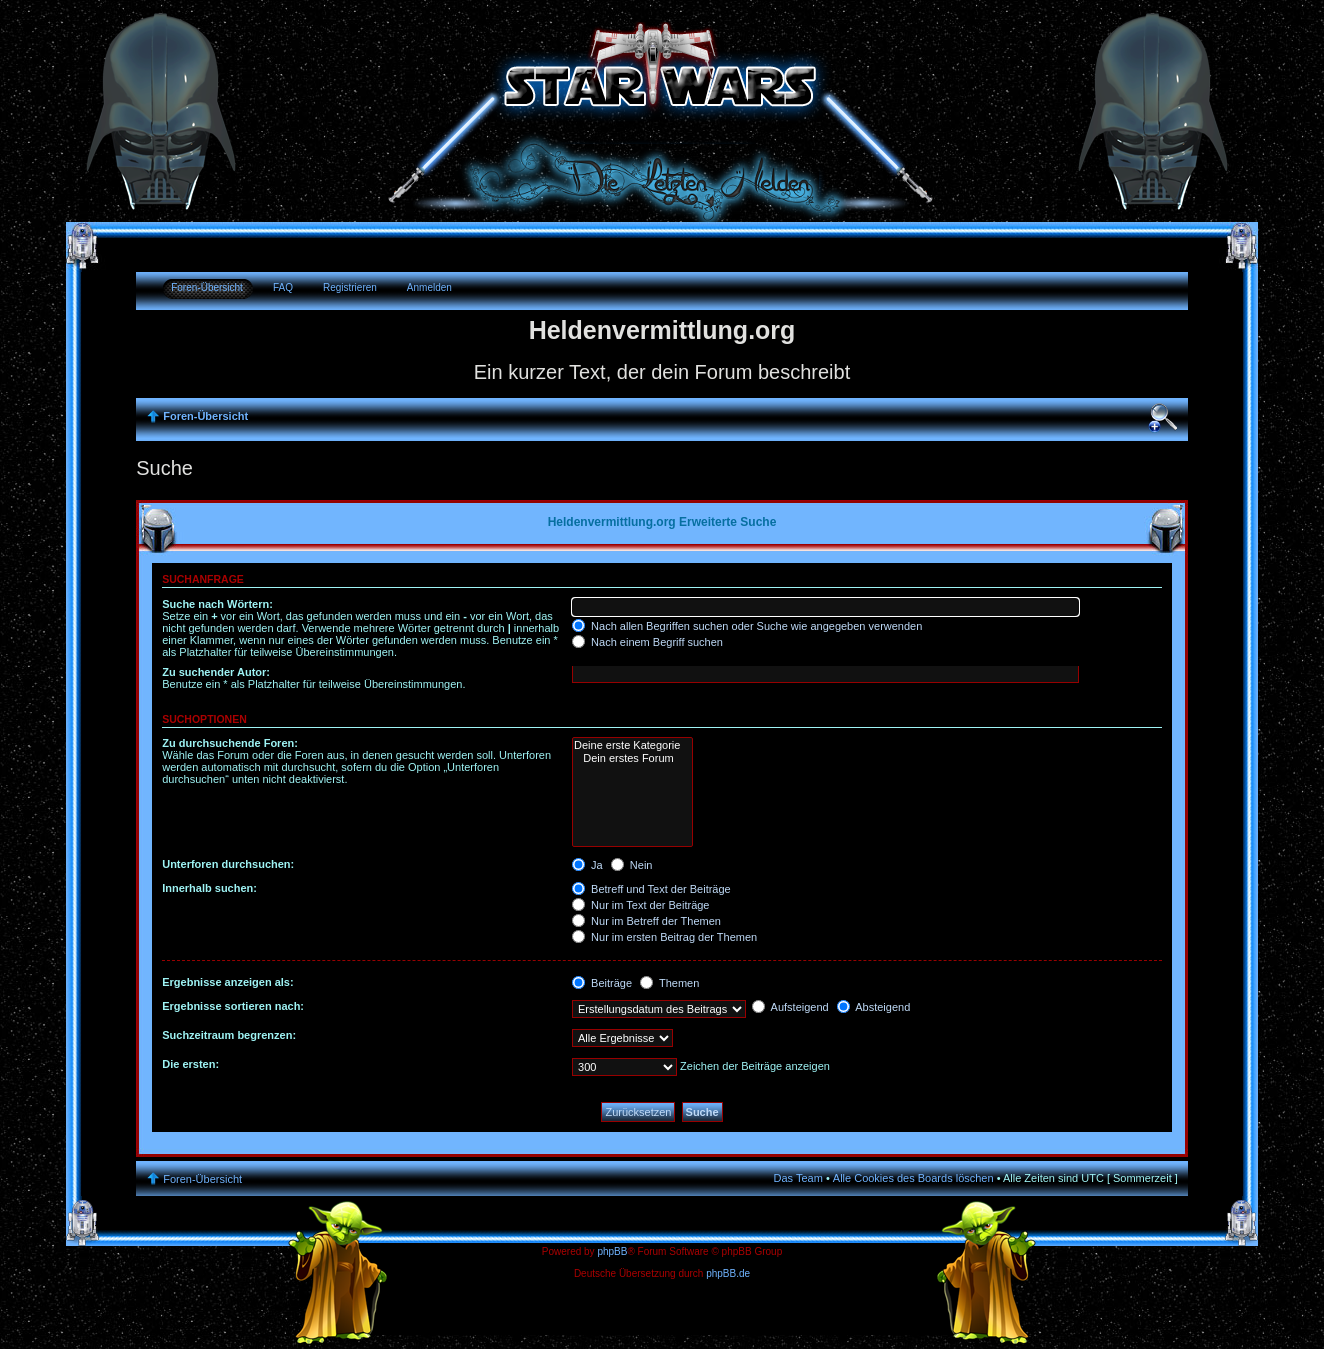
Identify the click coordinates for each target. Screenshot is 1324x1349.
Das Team (798, 1178)
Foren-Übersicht (207, 287)
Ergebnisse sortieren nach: (233, 1006)
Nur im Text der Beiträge (640, 905)
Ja (587, 865)
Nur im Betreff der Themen (646, 921)
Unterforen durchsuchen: (228, 864)
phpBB (612, 1251)
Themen (669, 983)
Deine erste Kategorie (632, 745)
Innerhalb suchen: (209, 888)
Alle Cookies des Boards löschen (913, 1178)
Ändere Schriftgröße (1163, 418)
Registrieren (350, 287)
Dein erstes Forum (632, 758)
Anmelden (429, 287)
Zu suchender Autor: (216, 672)
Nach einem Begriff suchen (647, 642)
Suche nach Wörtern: (217, 604)
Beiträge (602, 983)
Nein (632, 865)
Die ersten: (190, 1064)
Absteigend (874, 1007)
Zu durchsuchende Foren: (230, 743)
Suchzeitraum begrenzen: (229, 1035)
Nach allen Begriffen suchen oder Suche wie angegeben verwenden (747, 626)
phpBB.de (728, 1273)
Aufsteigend (790, 1007)
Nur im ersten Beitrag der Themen (664, 937)
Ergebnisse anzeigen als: (227, 982)
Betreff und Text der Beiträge (651, 889)
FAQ (283, 287)
